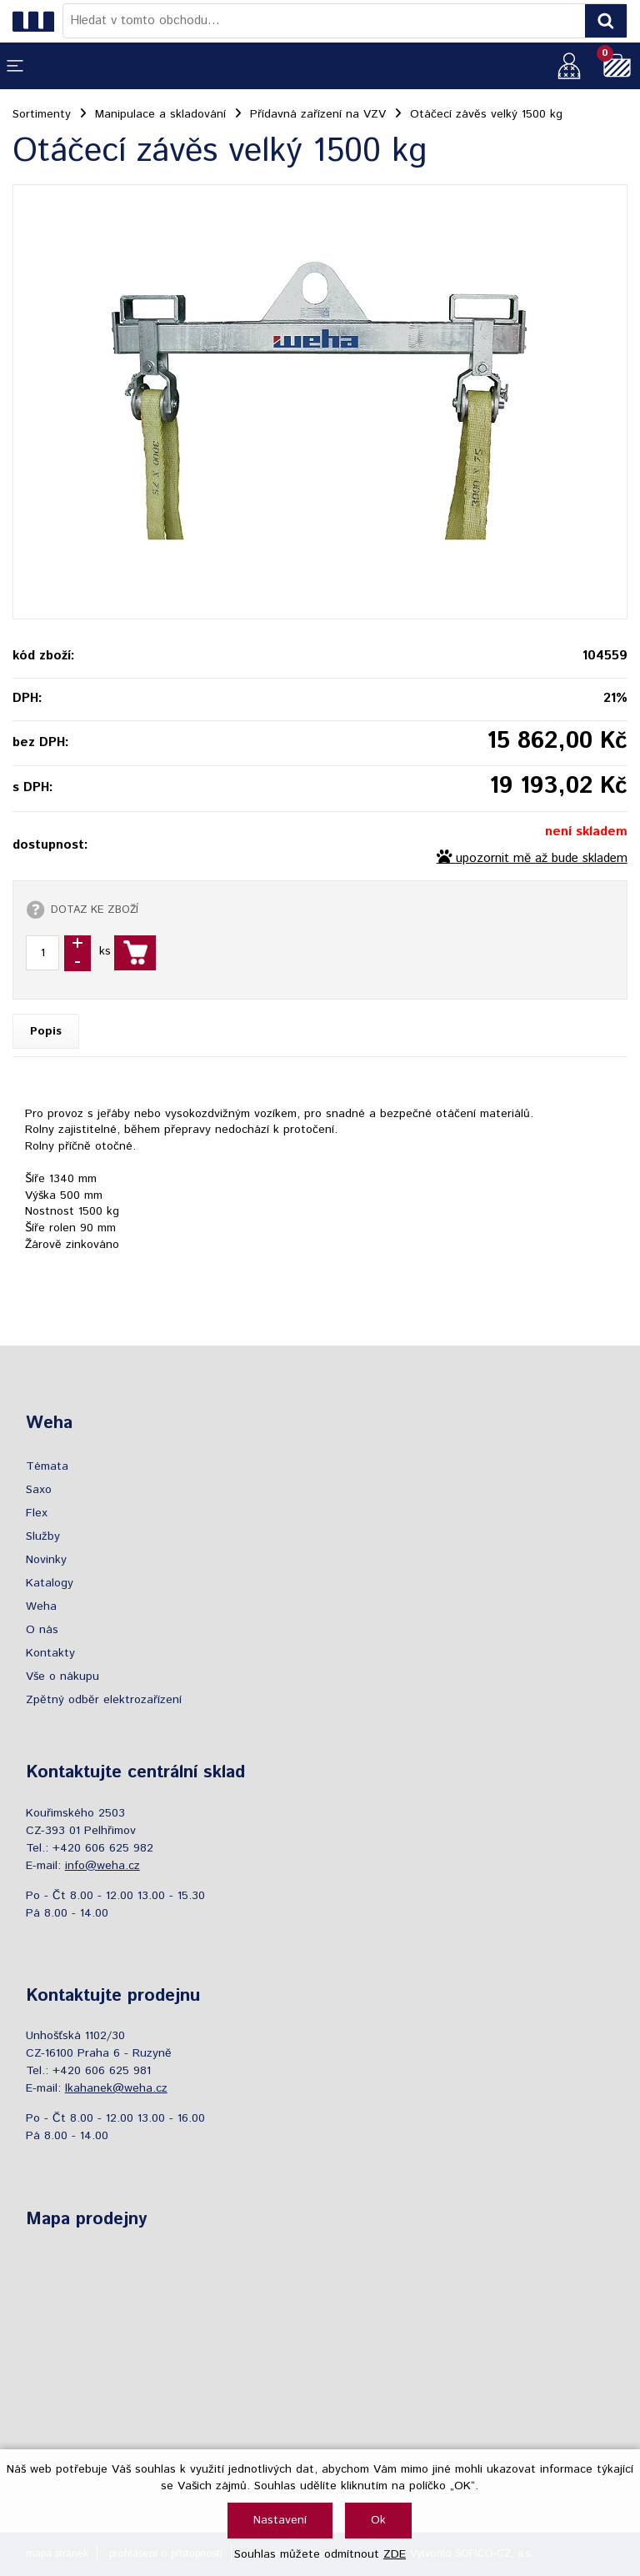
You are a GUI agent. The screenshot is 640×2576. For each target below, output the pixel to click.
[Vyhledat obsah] (606, 21)
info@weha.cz (102, 1865)
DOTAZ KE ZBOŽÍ (94, 909)
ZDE (394, 2554)
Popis (46, 1031)
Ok (378, 2520)
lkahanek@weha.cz (116, 2088)
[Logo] (37, 21)
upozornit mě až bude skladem (542, 858)
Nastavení (280, 2520)
